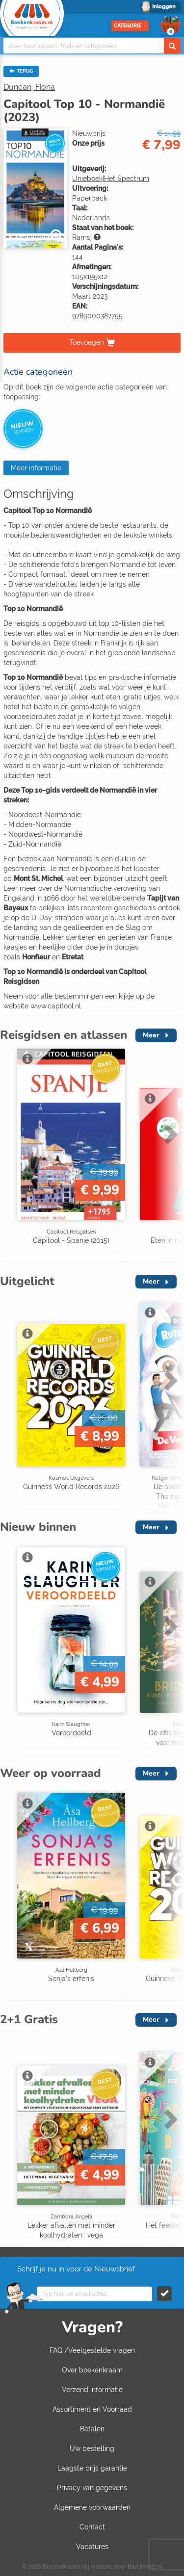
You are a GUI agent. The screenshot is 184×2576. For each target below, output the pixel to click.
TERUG (21, 71)
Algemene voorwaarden (92, 2507)
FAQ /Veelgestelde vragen (92, 2350)
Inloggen (164, 6)
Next (169, 1134)
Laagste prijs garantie (92, 2468)
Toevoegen (86, 342)
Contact (92, 2527)
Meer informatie (36, 468)
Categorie (130, 25)
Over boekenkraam (92, 2370)
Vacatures (92, 2546)
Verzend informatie (92, 2390)
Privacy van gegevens (92, 2488)
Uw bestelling (92, 2448)
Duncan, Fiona (29, 87)
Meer (151, 1035)
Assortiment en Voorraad (92, 2409)
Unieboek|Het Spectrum (110, 178)
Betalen (92, 2429)
